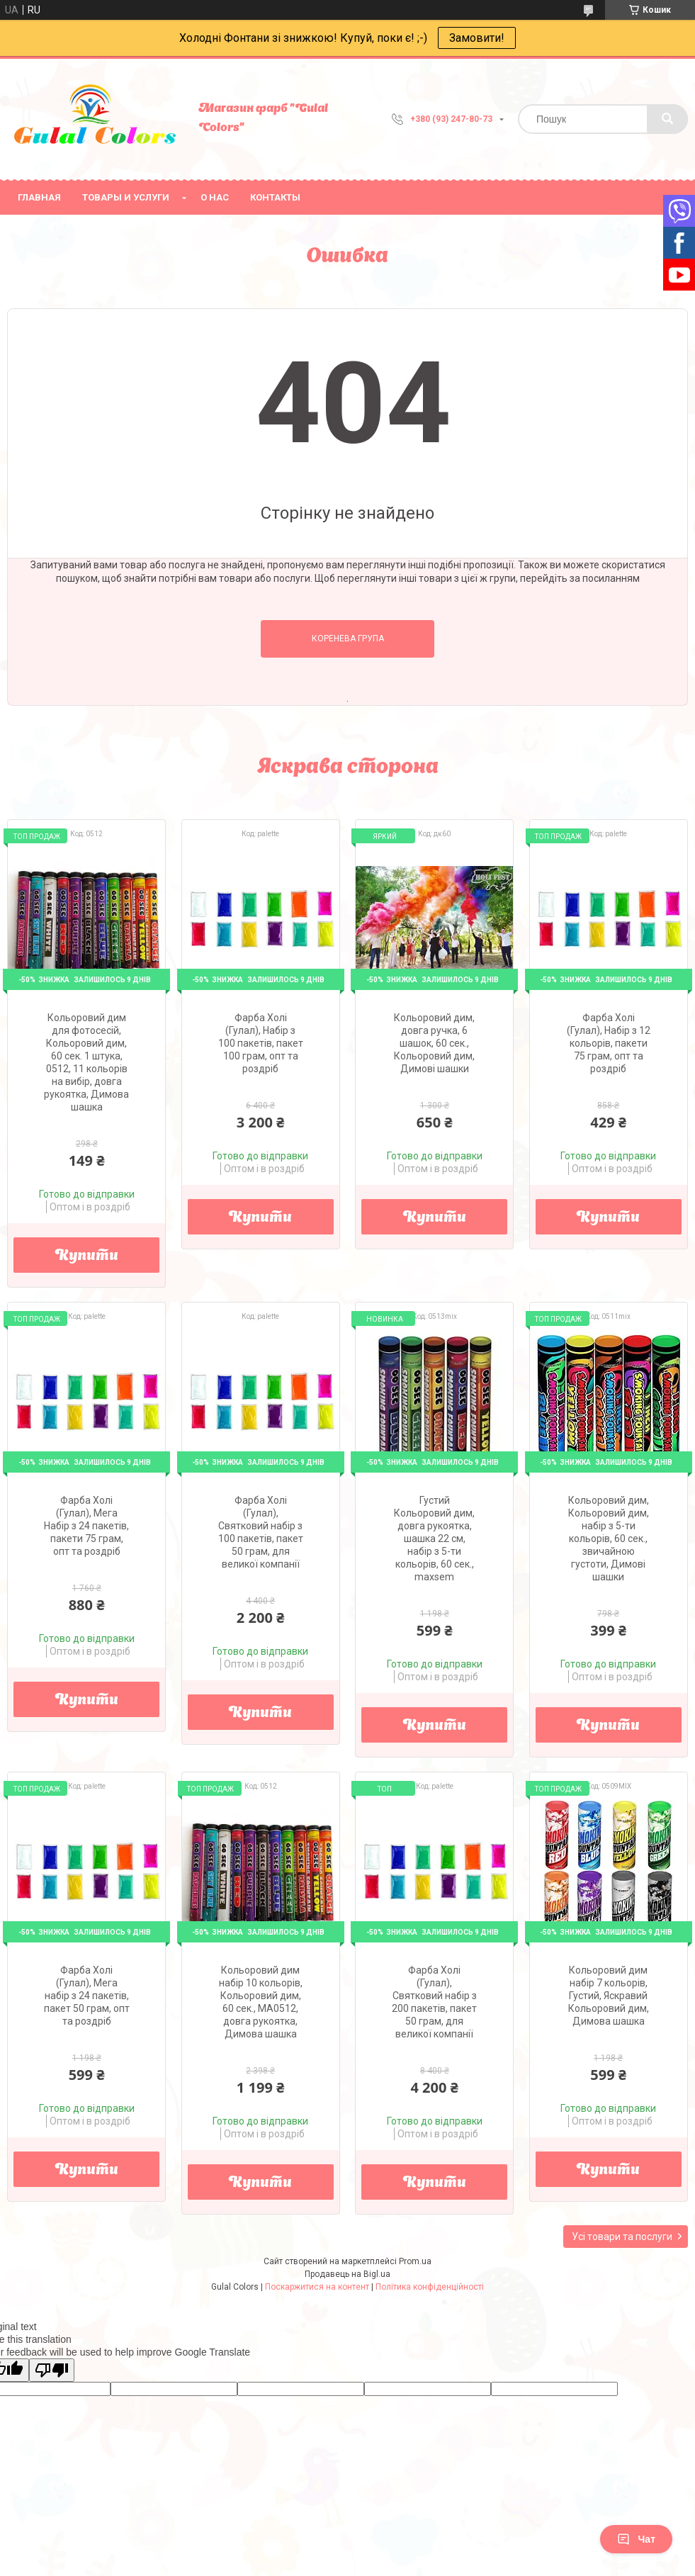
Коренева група (348, 638)
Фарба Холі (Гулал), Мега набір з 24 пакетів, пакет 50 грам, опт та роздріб (87, 1995)
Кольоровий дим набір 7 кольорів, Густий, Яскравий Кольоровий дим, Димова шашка (608, 1995)
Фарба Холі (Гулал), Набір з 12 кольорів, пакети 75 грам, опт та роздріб (608, 1043)
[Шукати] (667, 119)
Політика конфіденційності (429, 2287)
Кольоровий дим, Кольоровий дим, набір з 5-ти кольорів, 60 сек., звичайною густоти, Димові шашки (608, 1538)
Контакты (275, 197)
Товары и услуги (125, 197)
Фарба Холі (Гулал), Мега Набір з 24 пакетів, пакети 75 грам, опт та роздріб (86, 1526)
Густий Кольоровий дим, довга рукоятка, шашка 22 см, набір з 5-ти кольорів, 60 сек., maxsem (434, 1538)
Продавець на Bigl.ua (347, 2274)
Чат (636, 2539)
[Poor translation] (51, 2370)
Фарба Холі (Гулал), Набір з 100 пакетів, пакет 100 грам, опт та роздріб (260, 1043)
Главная (39, 197)
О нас (214, 197)
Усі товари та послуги (622, 2236)
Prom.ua (415, 2261)
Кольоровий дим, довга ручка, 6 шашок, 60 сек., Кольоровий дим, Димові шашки (434, 1043)
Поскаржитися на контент (317, 2287)
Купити (86, 1256)
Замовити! (476, 38)
